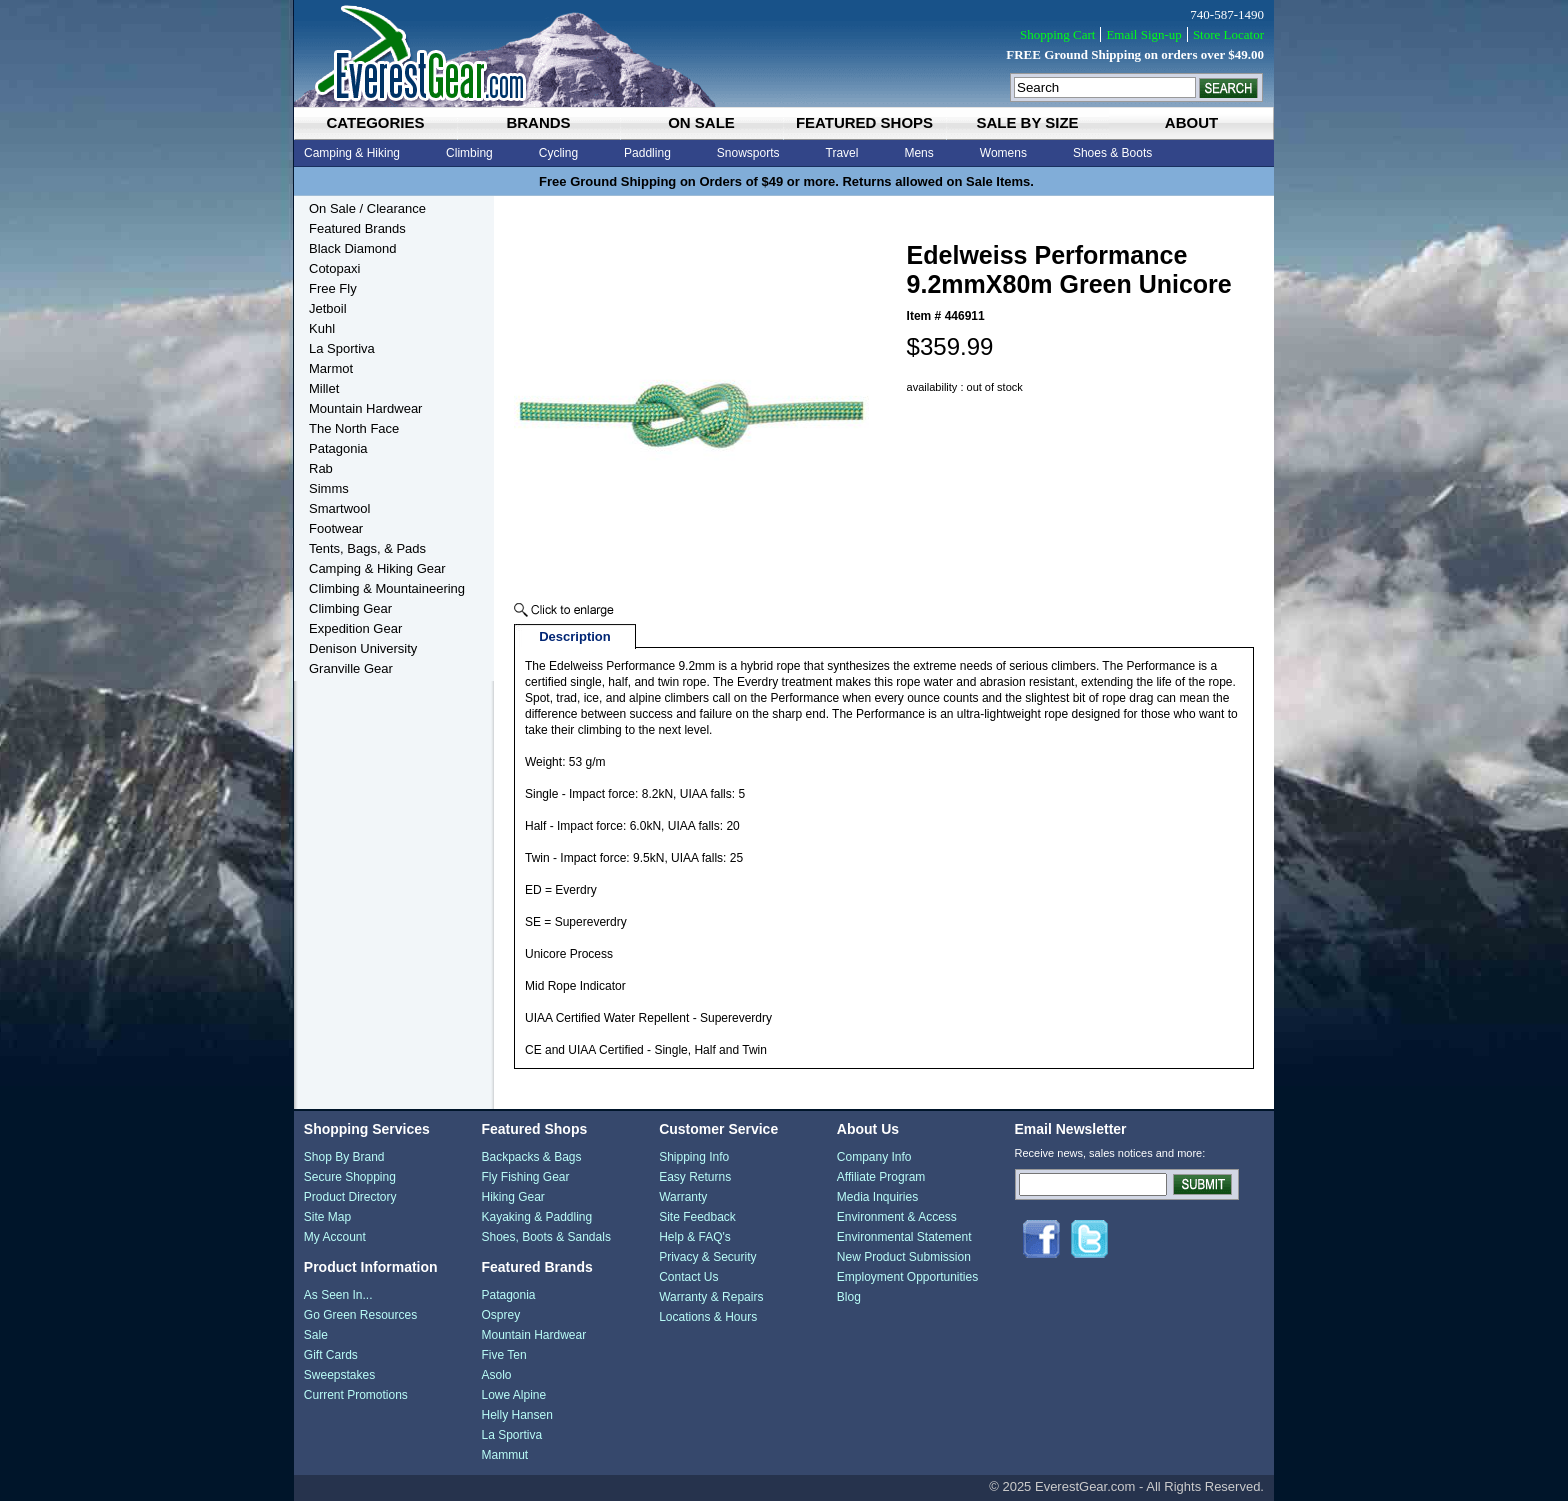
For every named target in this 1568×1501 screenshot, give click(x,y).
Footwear (336, 528)
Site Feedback (697, 1217)
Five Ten (503, 1355)
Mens (918, 153)
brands (538, 122)
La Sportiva (342, 348)
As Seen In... (338, 1295)
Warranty (683, 1197)
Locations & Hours (708, 1317)
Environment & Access (897, 1217)
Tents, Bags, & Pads (367, 548)
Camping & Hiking (352, 153)
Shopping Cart (1057, 34)
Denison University (363, 648)
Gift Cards (331, 1355)
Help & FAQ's (695, 1237)
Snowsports (748, 153)
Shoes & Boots (1112, 153)
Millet (324, 388)
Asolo (496, 1375)
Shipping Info (694, 1157)
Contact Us (688, 1277)
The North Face (354, 428)
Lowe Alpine (513, 1395)
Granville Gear (351, 668)
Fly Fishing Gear (525, 1177)
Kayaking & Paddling (536, 1217)
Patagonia (338, 448)
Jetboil (328, 308)
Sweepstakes (339, 1375)
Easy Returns (695, 1177)
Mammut (504, 1455)
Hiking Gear (512, 1197)
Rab (321, 468)
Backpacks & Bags (531, 1157)
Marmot (331, 368)
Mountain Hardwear (365, 408)
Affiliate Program (881, 1177)
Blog (849, 1297)
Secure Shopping (350, 1177)
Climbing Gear (350, 608)
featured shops (864, 122)
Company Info (874, 1157)
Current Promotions (356, 1395)
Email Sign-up (1143, 34)
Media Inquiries (877, 1197)
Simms (329, 488)
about (1191, 122)
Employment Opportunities (907, 1277)
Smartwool (339, 508)
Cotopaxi (334, 268)
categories (375, 122)
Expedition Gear (355, 628)
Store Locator (1228, 34)
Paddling (647, 153)
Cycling (558, 153)
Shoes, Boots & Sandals (545, 1237)
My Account (335, 1237)
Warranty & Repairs (711, 1297)
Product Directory (350, 1197)
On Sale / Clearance (367, 208)
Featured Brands (357, 228)
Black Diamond (352, 248)
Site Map (327, 1217)
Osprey (500, 1315)
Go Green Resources (360, 1315)
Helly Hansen (516, 1415)
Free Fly (333, 288)
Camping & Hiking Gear (377, 568)
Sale (316, 1335)
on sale (701, 122)
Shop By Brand (344, 1157)
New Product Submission (904, 1257)
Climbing (469, 153)
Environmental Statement (904, 1237)
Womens (1003, 153)
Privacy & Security (707, 1257)
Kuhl (322, 328)
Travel (842, 153)
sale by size (1027, 122)
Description (575, 636)
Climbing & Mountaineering (387, 588)
